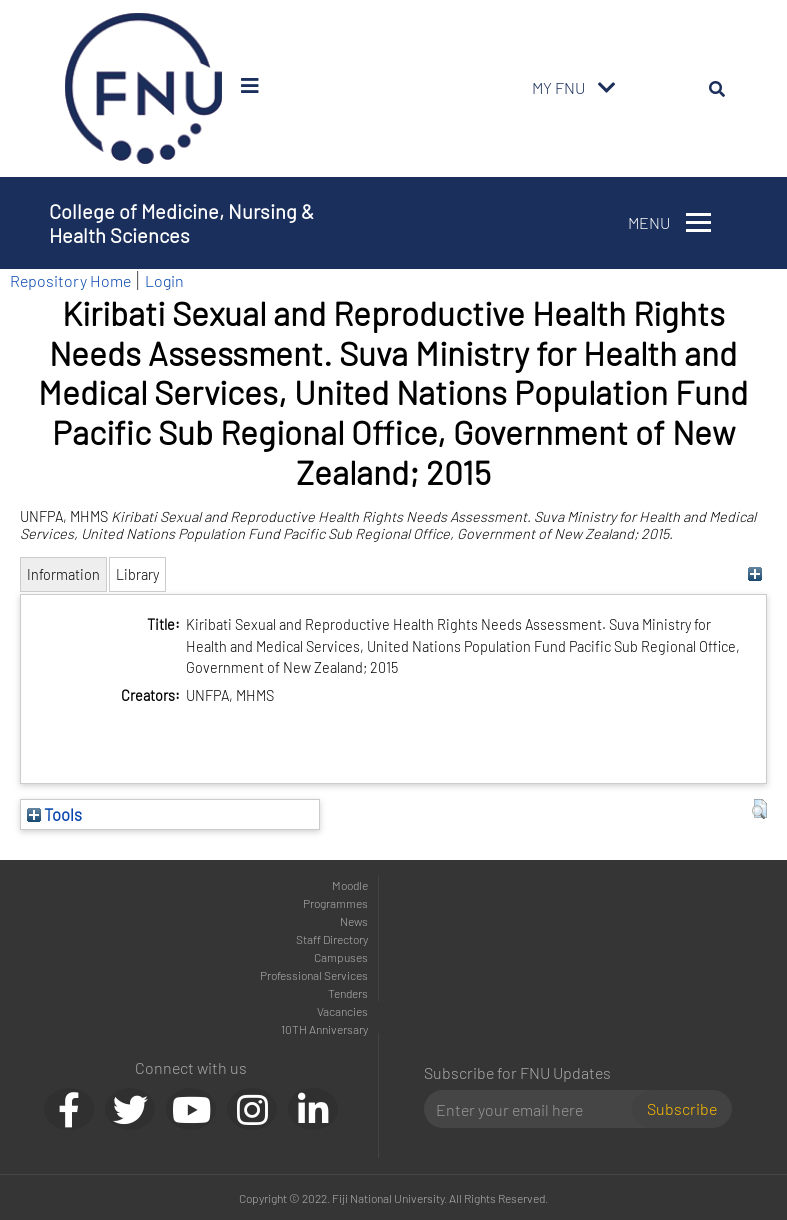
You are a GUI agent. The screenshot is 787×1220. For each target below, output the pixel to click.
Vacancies (342, 1011)
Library (137, 574)
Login (164, 280)
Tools (54, 814)
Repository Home (70, 280)
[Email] (536, 1109)
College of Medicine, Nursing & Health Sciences (181, 223)
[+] (754, 574)
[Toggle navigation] (607, 88)
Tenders (348, 993)
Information (63, 574)
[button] (759, 809)
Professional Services (314, 975)
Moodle (350, 885)
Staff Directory (332, 939)
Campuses (341, 957)
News (354, 921)
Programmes (335, 903)
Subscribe (682, 1108)
